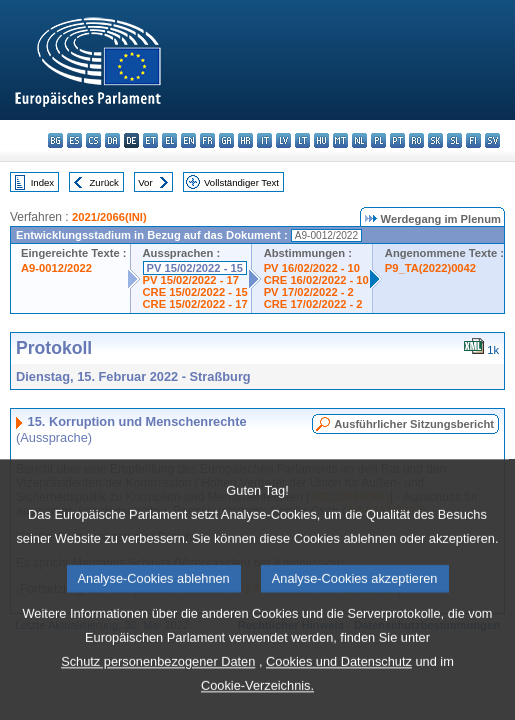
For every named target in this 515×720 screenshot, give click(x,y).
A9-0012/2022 (56, 268)
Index (42, 182)
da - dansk (112, 140)
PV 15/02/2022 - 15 (195, 268)
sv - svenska (492, 140)
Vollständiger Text (241, 182)
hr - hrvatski (245, 140)
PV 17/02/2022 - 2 (309, 292)
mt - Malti (340, 140)
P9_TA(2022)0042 (430, 268)
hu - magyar (321, 140)
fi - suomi (473, 140)
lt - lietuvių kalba (302, 140)
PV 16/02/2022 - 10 (312, 268)
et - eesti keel (150, 140)
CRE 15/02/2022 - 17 (195, 304)
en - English (188, 140)
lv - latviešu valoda (283, 140)
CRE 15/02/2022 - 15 (195, 292)
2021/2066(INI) (109, 217)
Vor (145, 182)
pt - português (397, 140)
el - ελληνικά (169, 140)
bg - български (55, 140)
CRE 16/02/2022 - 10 (316, 280)
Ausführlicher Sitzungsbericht (414, 424)
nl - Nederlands (359, 140)
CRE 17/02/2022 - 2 (313, 304)
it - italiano (264, 140)
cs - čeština (93, 140)
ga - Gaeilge (226, 140)
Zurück (104, 182)
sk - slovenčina (435, 140)
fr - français (207, 140)
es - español (74, 140)
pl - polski (378, 140)
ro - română (416, 140)
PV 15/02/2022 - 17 (191, 280)
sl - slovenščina (454, 140)
